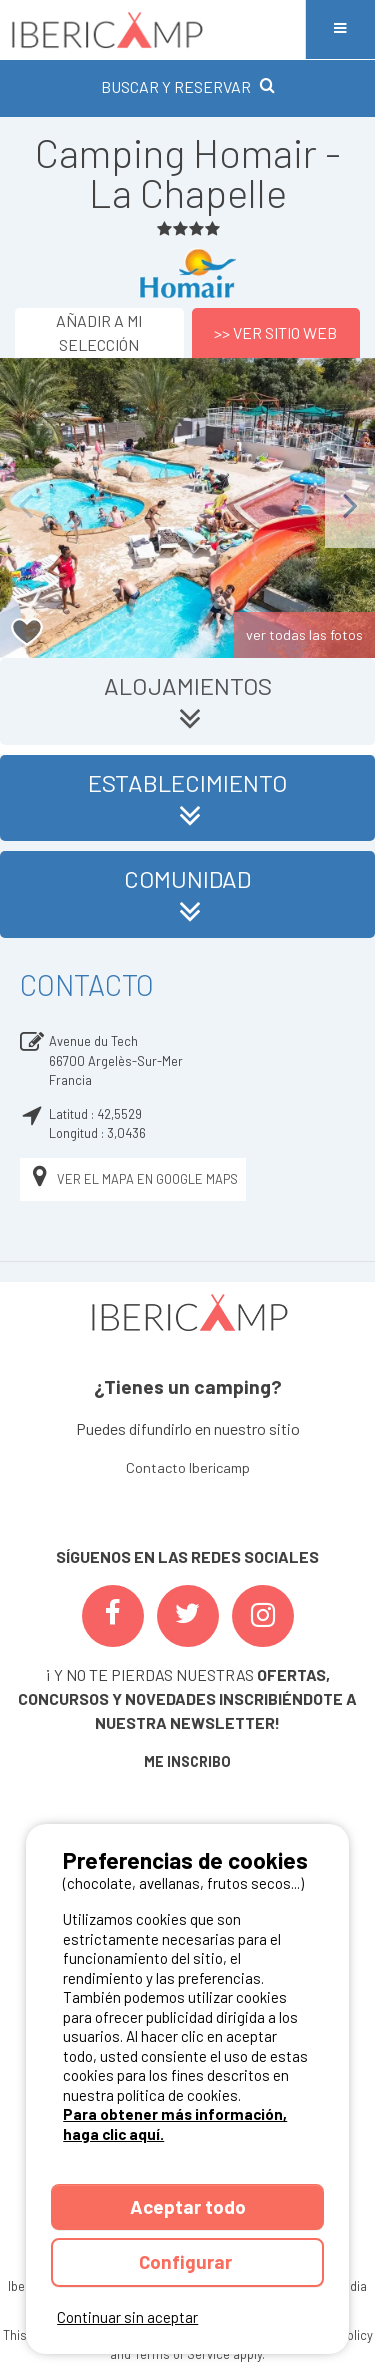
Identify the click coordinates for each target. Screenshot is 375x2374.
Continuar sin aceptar (127, 2317)
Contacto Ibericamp (188, 1467)
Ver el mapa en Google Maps (133, 1179)
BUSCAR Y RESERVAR (188, 86)
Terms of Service (182, 2354)
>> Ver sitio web (275, 332)
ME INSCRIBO (187, 1761)
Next (350, 507)
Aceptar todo (188, 2206)
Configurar (187, 2261)
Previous (25, 507)
